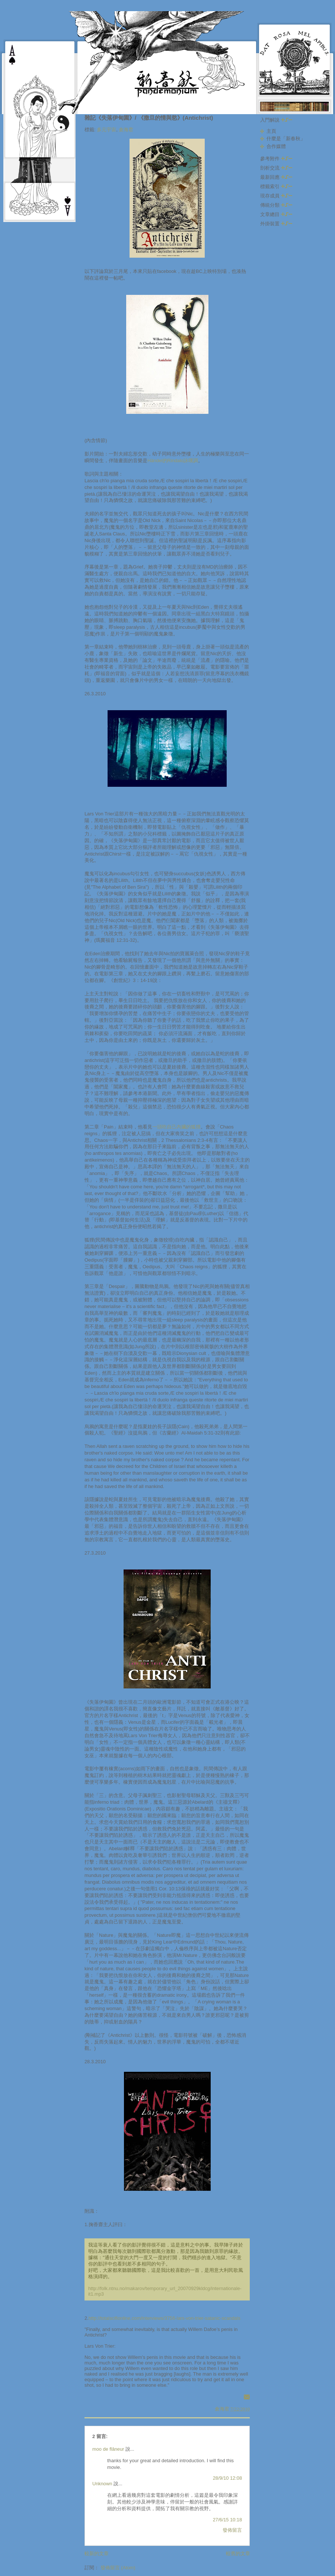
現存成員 (276, 196)
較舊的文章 (238, 2553)
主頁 (271, 131)
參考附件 (276, 158)
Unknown (102, 2483)
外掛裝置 (276, 223)
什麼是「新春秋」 (286, 138)
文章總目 (276, 214)
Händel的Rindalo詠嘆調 (172, 460)
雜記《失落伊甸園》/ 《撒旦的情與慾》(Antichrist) (148, 118)
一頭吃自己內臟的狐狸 (176, 1127)
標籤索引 (276, 186)
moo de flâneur (108, 2449)
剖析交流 (276, 168)
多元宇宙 (106, 129)
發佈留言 (232, 2530)
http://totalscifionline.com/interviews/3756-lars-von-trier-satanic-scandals (164, 2318)
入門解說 (276, 120)
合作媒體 (276, 146)
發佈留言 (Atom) (117, 2567)
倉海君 (126, 129)
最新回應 (276, 177)
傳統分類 (276, 205)
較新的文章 (96, 2553)
